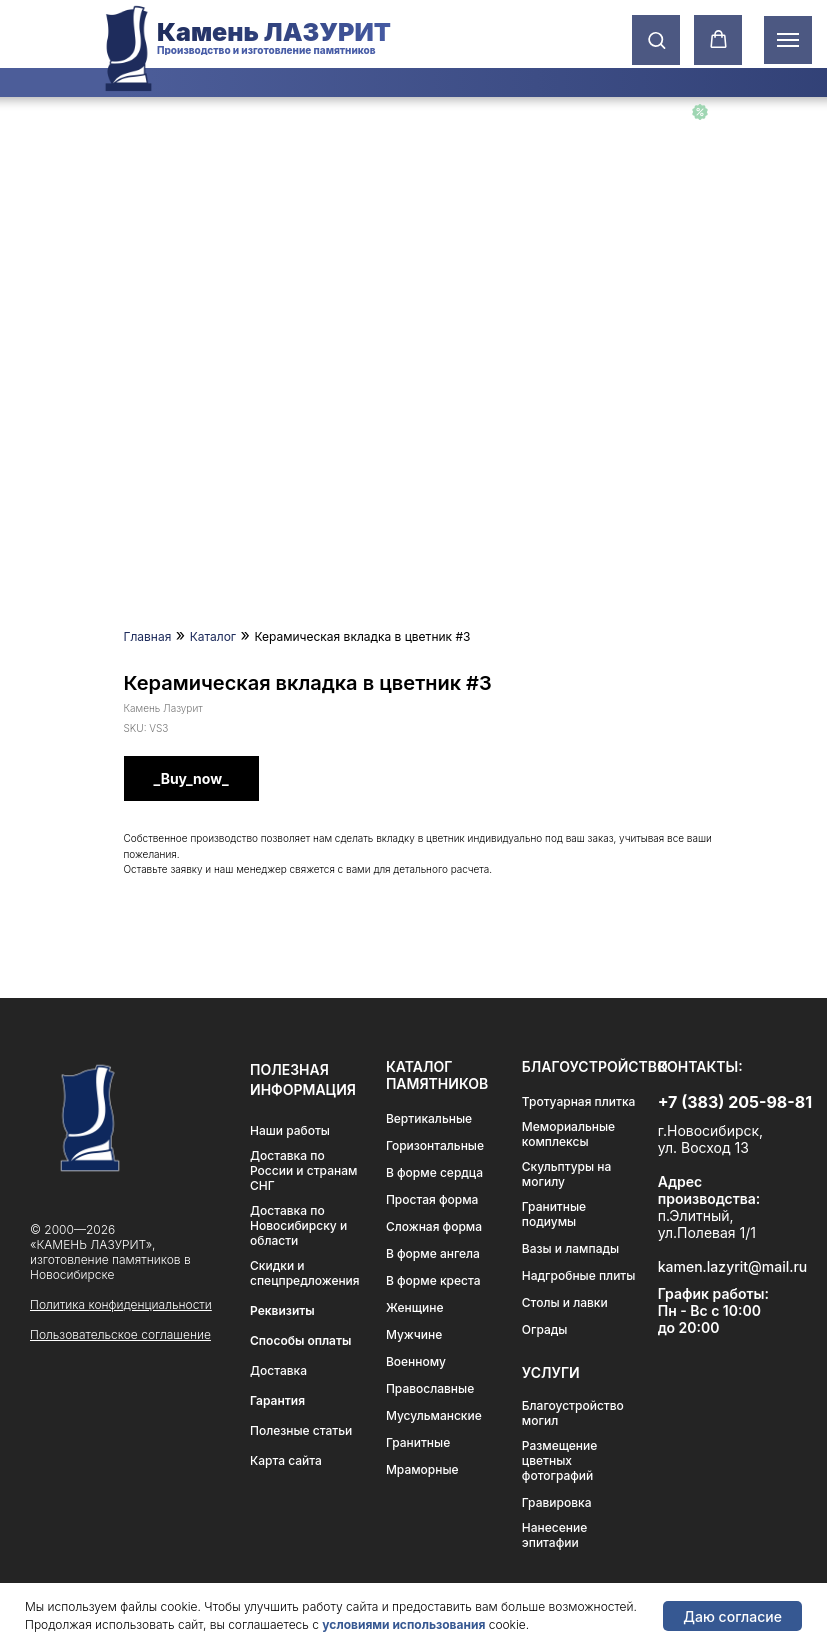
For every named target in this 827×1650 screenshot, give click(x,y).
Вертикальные (429, 1118)
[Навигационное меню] (788, 40)
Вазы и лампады (570, 1248)
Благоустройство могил (573, 1413)
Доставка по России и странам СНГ (303, 1170)
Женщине (415, 1307)
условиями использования (403, 1624)
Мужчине (414, 1334)
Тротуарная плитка (579, 1101)
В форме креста (433, 1280)
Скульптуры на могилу (566, 1174)
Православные (430, 1388)
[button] (656, 39)
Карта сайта (286, 1460)
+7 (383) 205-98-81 (735, 1102)
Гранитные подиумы (554, 1214)
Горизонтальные (435, 1145)
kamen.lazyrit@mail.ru (733, 1266)
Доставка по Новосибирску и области (298, 1225)
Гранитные (418, 1442)
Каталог (213, 636)
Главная (148, 636)
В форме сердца (434, 1172)
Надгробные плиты (579, 1275)
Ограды (545, 1329)
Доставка (278, 1370)
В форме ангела (433, 1253)
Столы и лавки (565, 1302)
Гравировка (557, 1502)
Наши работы (290, 1130)
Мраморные (422, 1469)
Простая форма (432, 1199)
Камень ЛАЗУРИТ (274, 32)
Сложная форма (434, 1226)
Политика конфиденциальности (121, 1304)
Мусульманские (434, 1415)
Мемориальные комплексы (568, 1134)
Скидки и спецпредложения (305, 1273)
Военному (416, 1361)
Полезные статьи (301, 1430)
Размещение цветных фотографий (560, 1460)
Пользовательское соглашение (120, 1334)
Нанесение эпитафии (554, 1535)
